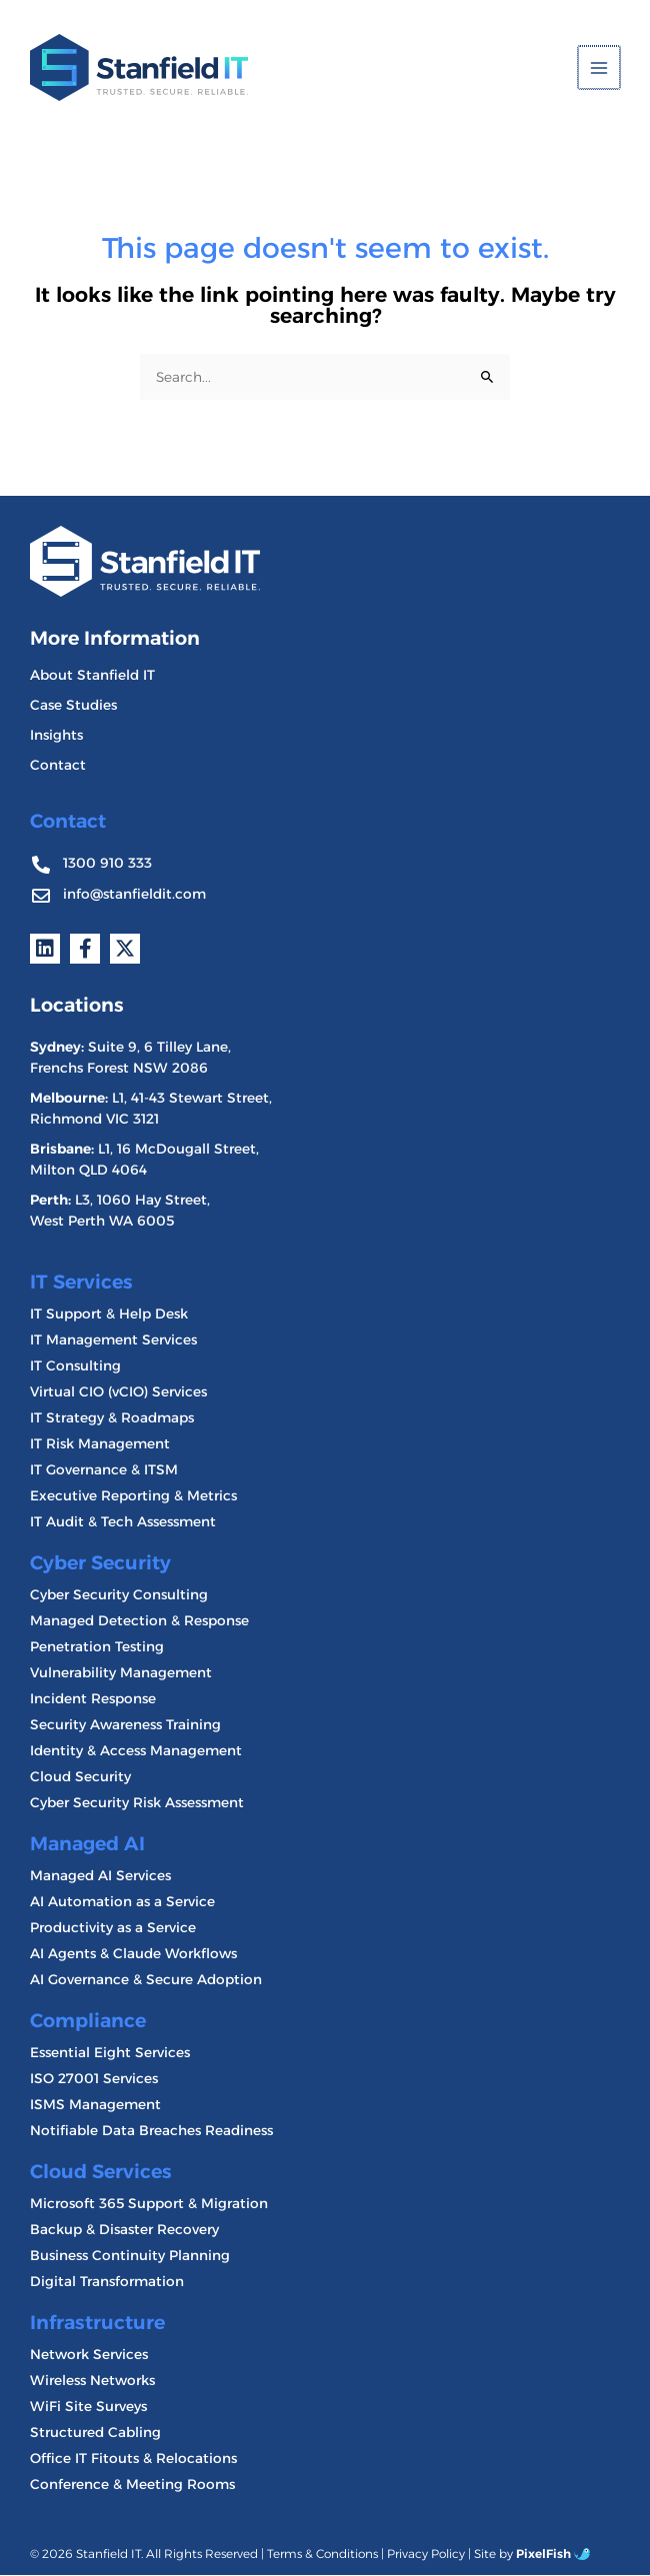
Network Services (89, 2356)
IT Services (81, 1283)
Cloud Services (101, 2173)
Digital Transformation (107, 2283)
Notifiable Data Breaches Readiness (151, 2132)
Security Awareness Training (125, 1726)
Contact (58, 767)
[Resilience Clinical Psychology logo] (145, 563)
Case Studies (73, 707)
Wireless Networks (92, 2382)
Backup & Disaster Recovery (124, 2231)
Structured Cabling (95, 2434)
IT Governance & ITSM (104, 1471)
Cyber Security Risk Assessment (137, 1804)
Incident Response (93, 1700)
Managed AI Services (100, 1877)
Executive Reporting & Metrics (133, 1497)
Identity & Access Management (136, 1752)
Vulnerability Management (121, 1674)
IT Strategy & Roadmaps (112, 1419)
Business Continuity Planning (130, 2257)
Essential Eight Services (110, 2054)
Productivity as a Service (113, 1929)
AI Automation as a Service (122, 1903)
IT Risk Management (100, 1445)
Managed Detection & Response (139, 1622)
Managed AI (87, 1845)
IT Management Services (113, 1341)
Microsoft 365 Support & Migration (149, 2205)
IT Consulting (75, 1367)
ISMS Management (95, 2106)
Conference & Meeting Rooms (132, 2486)
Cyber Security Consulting (119, 1596)
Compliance (88, 2022)
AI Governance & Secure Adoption (146, 1981)
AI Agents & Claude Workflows (133, 1955)
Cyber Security (100, 1564)
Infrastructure (97, 2324)
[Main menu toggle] (600, 68)
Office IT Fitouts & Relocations (133, 2460)
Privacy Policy (426, 2555)
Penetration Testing (97, 1648)
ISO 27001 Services (94, 2080)
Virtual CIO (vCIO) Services (118, 1393)
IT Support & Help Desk (109, 1315)
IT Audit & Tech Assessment (123, 1523)
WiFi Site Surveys (88, 2408)
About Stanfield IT (92, 677)
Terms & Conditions (322, 2555)
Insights (56, 737)
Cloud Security (80, 1778)
